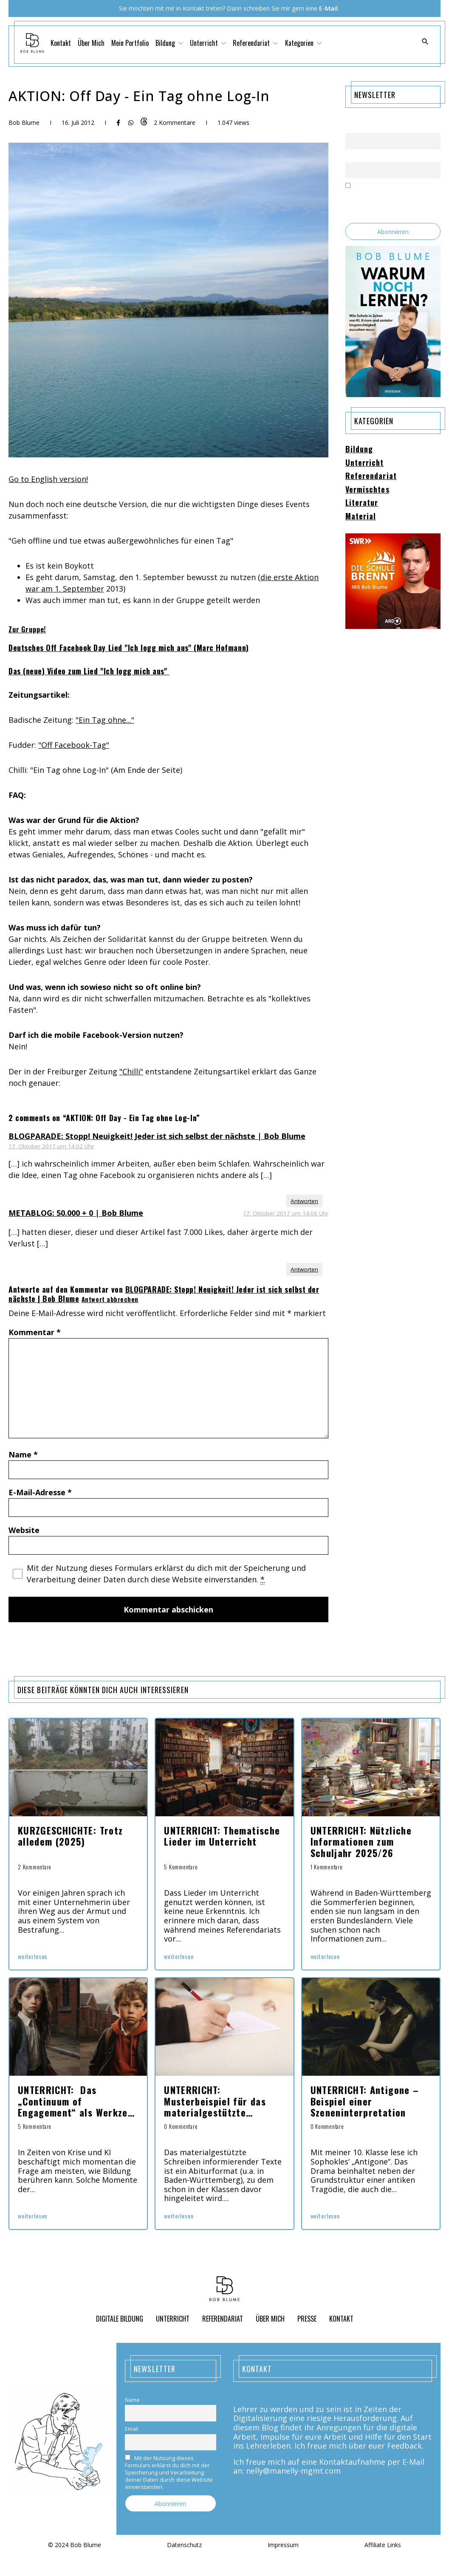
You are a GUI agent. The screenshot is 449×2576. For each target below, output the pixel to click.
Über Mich (91, 43)
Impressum (283, 2545)
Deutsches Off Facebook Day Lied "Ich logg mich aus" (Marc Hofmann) (128, 647)
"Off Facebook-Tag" (73, 745)
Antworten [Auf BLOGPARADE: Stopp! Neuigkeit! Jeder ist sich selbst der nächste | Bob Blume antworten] (304, 1201)
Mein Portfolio (130, 43)
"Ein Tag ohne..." (105, 720)
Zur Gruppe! (27, 629)
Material (360, 516)
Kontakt (61, 43)
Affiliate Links (382, 2545)
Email (352, 157)
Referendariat (255, 43)
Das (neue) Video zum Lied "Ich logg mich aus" (88, 670)
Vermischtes (367, 489)
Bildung (169, 43)
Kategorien (303, 43)
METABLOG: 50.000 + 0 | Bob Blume (75, 1213)
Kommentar (34, 1332)
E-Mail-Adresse (40, 1492)
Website (24, 1530)
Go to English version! (48, 479)
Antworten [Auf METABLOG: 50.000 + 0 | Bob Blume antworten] (304, 1269)
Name (23, 1454)
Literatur (361, 502)
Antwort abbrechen (110, 1299)
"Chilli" (131, 1071)
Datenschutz (184, 2545)
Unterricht (208, 43)
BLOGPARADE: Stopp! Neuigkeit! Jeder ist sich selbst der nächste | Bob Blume (156, 1136)
